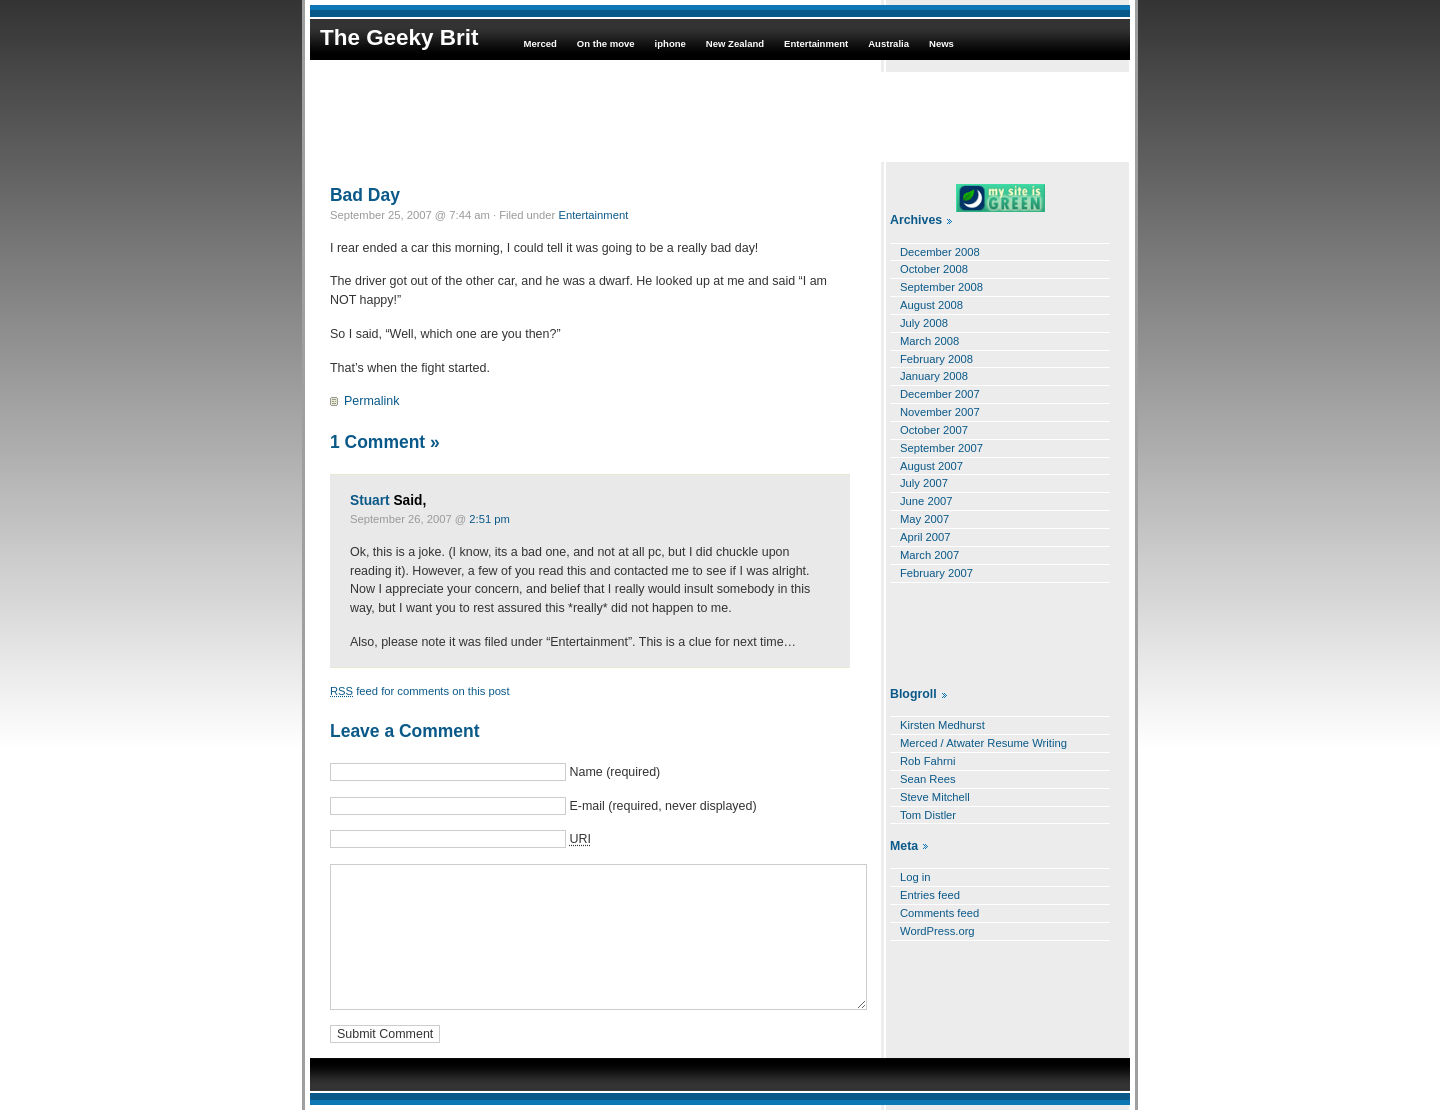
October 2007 (934, 430)
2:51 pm (489, 519)
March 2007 (929, 555)
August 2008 (931, 305)
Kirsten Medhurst (942, 725)
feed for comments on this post (420, 691)
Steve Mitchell (935, 797)
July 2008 (924, 323)
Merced (539, 43)
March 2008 (929, 341)
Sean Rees (928, 779)
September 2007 (941, 448)
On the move (606, 43)
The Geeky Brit (399, 37)
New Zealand (735, 43)
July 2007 (924, 483)
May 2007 (924, 519)
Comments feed (939, 913)
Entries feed (930, 895)
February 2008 (936, 359)
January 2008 (934, 376)
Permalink (371, 401)
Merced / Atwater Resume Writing (983, 743)
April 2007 (925, 537)
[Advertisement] (720, 117)
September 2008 (941, 287)
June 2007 (926, 501)
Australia (888, 43)
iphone (670, 43)
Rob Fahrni (928, 761)
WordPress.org (937, 931)
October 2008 (934, 269)
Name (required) (614, 772)
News (941, 43)
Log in (915, 877)
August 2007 (931, 466)
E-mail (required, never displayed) (662, 806)
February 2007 (936, 573)
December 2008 (940, 252)
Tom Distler (928, 815)
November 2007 (940, 412)
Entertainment (816, 43)
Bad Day (365, 195)
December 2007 (940, 394)
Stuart (370, 500)
